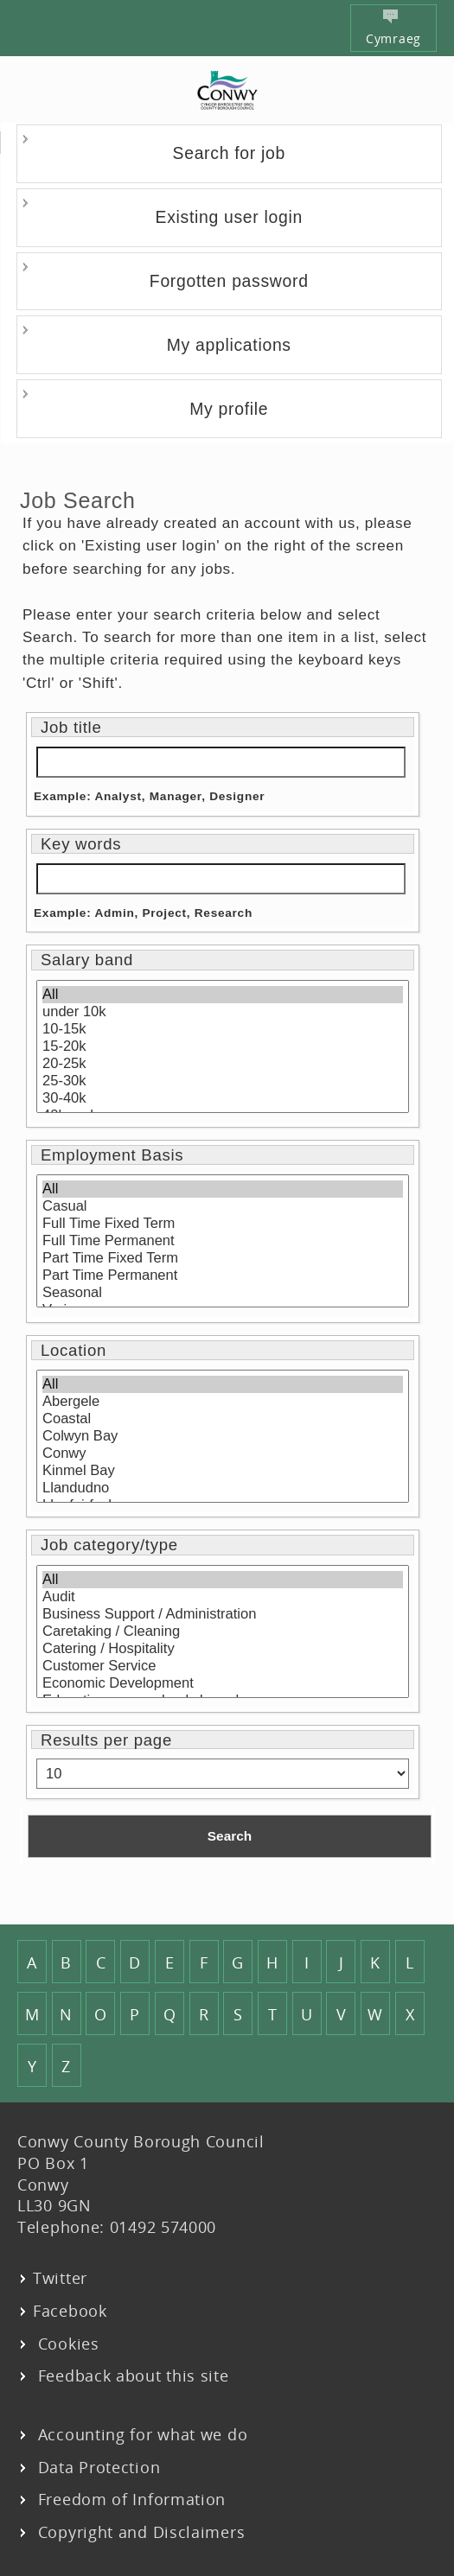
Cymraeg (393, 28)
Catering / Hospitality (222, 1648)
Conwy (222, 1453)
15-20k (222, 1046)
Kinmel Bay (222, 1470)
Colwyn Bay (222, 1436)
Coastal (222, 1419)
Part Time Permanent (222, 1275)
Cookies (66, 2343)
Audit (222, 1597)
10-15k (222, 1029)
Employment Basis (112, 1155)
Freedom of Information (129, 2499)
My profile (228, 408)
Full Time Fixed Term (222, 1223)
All (222, 994)
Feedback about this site (131, 2375)
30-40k (222, 1098)
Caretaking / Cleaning (222, 1631)
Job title (71, 727)
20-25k (222, 1063)
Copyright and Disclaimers (139, 2532)
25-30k (222, 1081)
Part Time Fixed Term (222, 1258)
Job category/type (109, 1545)
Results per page (106, 1740)
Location (73, 1350)
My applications (229, 344)
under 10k (222, 1012)
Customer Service (222, 1666)
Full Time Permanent (222, 1241)
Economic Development (222, 1683)
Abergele (222, 1401)
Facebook (70, 2310)
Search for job (229, 152)
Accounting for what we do (140, 2434)
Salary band (87, 960)
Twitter (60, 2278)
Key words (81, 844)
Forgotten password (229, 280)
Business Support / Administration (222, 1614)
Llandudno (222, 1488)
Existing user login (229, 216)
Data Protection (96, 2467)
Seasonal (222, 1292)
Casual (222, 1206)
